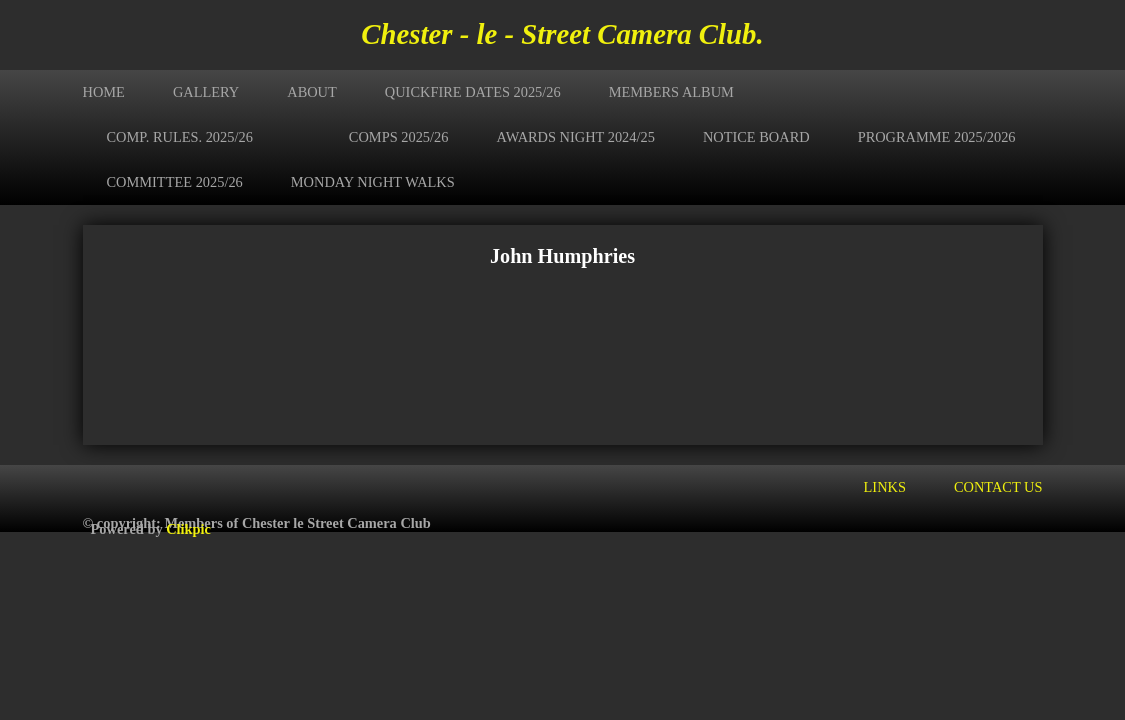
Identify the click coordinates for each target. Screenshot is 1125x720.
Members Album (671, 92)
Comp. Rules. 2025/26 (180, 137)
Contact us (998, 487)
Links (885, 487)
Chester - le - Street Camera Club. (562, 34)
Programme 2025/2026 (937, 137)
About (312, 92)
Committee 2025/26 (175, 182)
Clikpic (188, 529)
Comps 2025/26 (399, 137)
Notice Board (756, 137)
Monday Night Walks (373, 182)
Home (104, 92)
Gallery (206, 92)
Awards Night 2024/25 (575, 137)
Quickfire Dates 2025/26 (473, 92)
